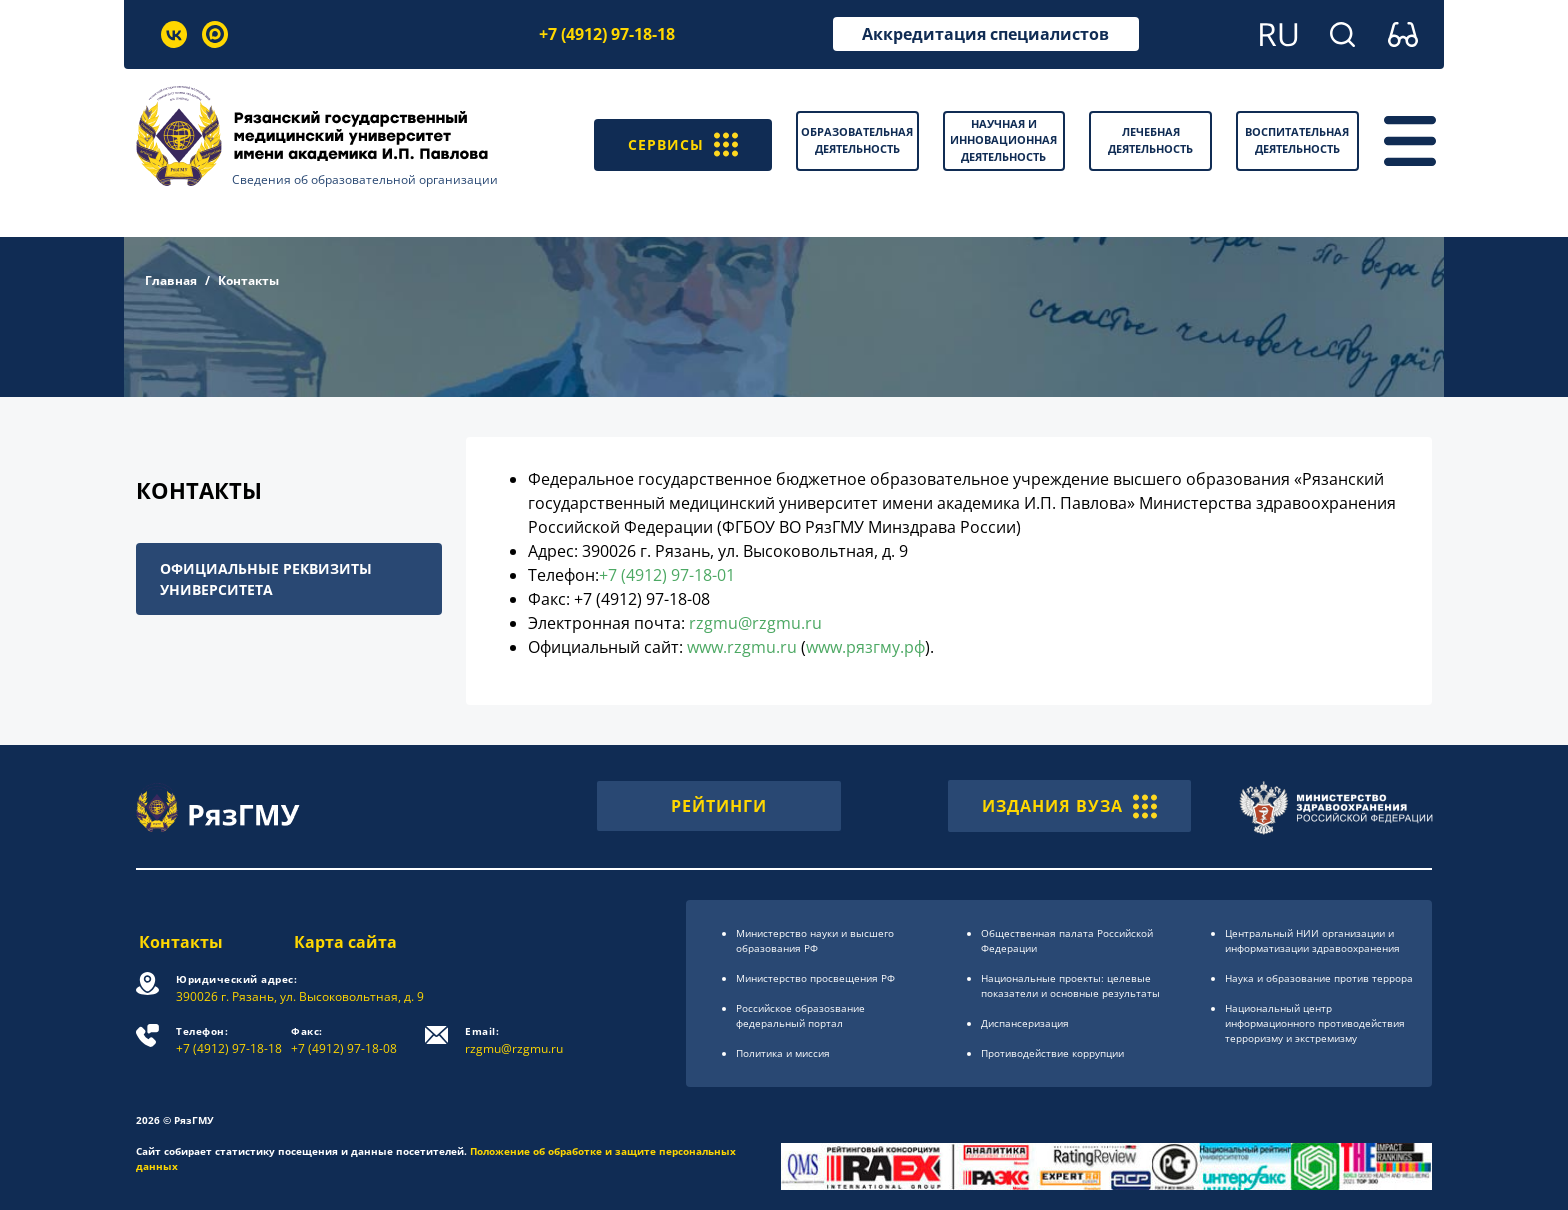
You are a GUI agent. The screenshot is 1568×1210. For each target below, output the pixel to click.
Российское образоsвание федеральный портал (800, 1015)
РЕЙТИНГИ (719, 806)
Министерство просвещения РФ (815, 978)
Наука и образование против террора (1319, 978)
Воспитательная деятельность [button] (1297, 140)
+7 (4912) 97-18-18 (607, 34)
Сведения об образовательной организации (365, 179)
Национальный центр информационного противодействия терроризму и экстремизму (1315, 1023)
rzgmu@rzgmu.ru (755, 623)
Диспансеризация (1025, 1023)
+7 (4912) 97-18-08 (346, 1040)
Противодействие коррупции (1052, 1053)
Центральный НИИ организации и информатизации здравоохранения (1312, 940)
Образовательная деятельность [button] (857, 140)
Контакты (178, 942)
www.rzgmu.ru (742, 647)
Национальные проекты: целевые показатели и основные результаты (1070, 985)
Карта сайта (346, 942)
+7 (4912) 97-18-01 (667, 575)
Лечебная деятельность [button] (1150, 140)
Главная (171, 280)
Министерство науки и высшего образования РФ (815, 940)
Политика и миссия (783, 1053)
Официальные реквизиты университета (266, 579)
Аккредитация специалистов (985, 34)
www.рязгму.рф (865, 647)
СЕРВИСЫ (678, 141)
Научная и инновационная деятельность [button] (1003, 140)
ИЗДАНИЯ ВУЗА (1069, 806)
